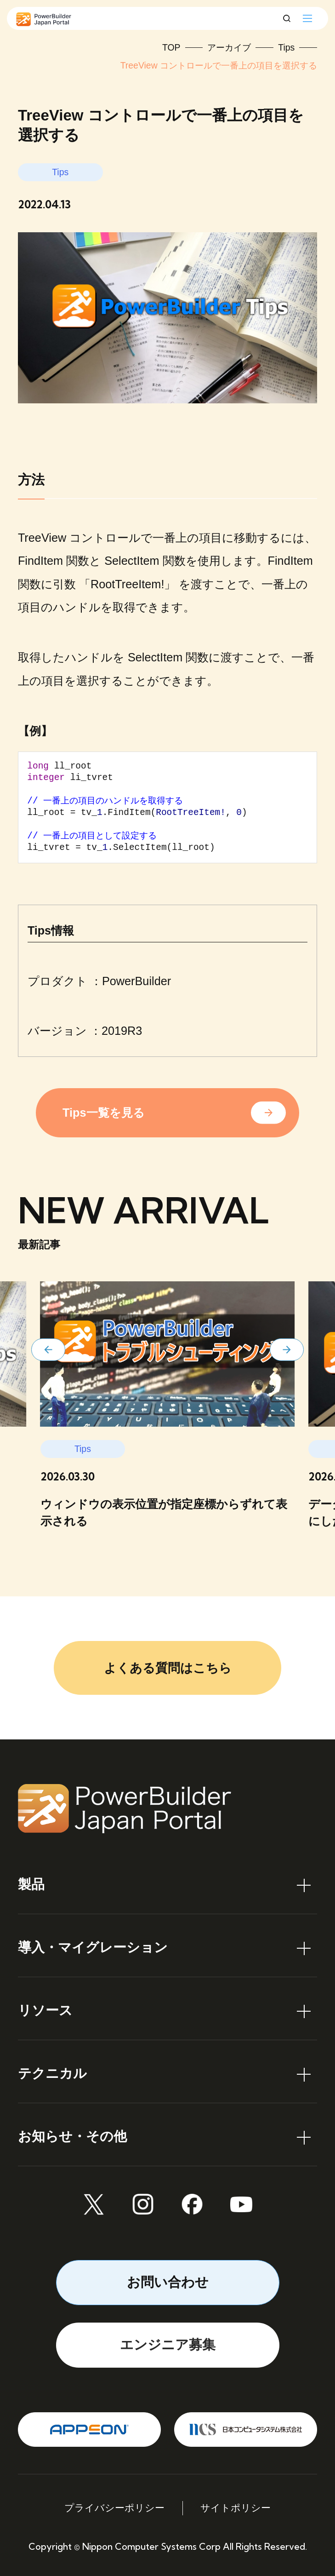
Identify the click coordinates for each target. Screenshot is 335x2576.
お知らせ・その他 (72, 2136)
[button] (48, 1349)
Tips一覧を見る (103, 1112)
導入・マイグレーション (93, 1947)
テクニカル (52, 2073)
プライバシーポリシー (114, 2507)
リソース (45, 2010)
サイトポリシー (235, 2507)
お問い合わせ (168, 2282)
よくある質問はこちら (168, 1668)
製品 (31, 1884)
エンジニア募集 (168, 2344)
